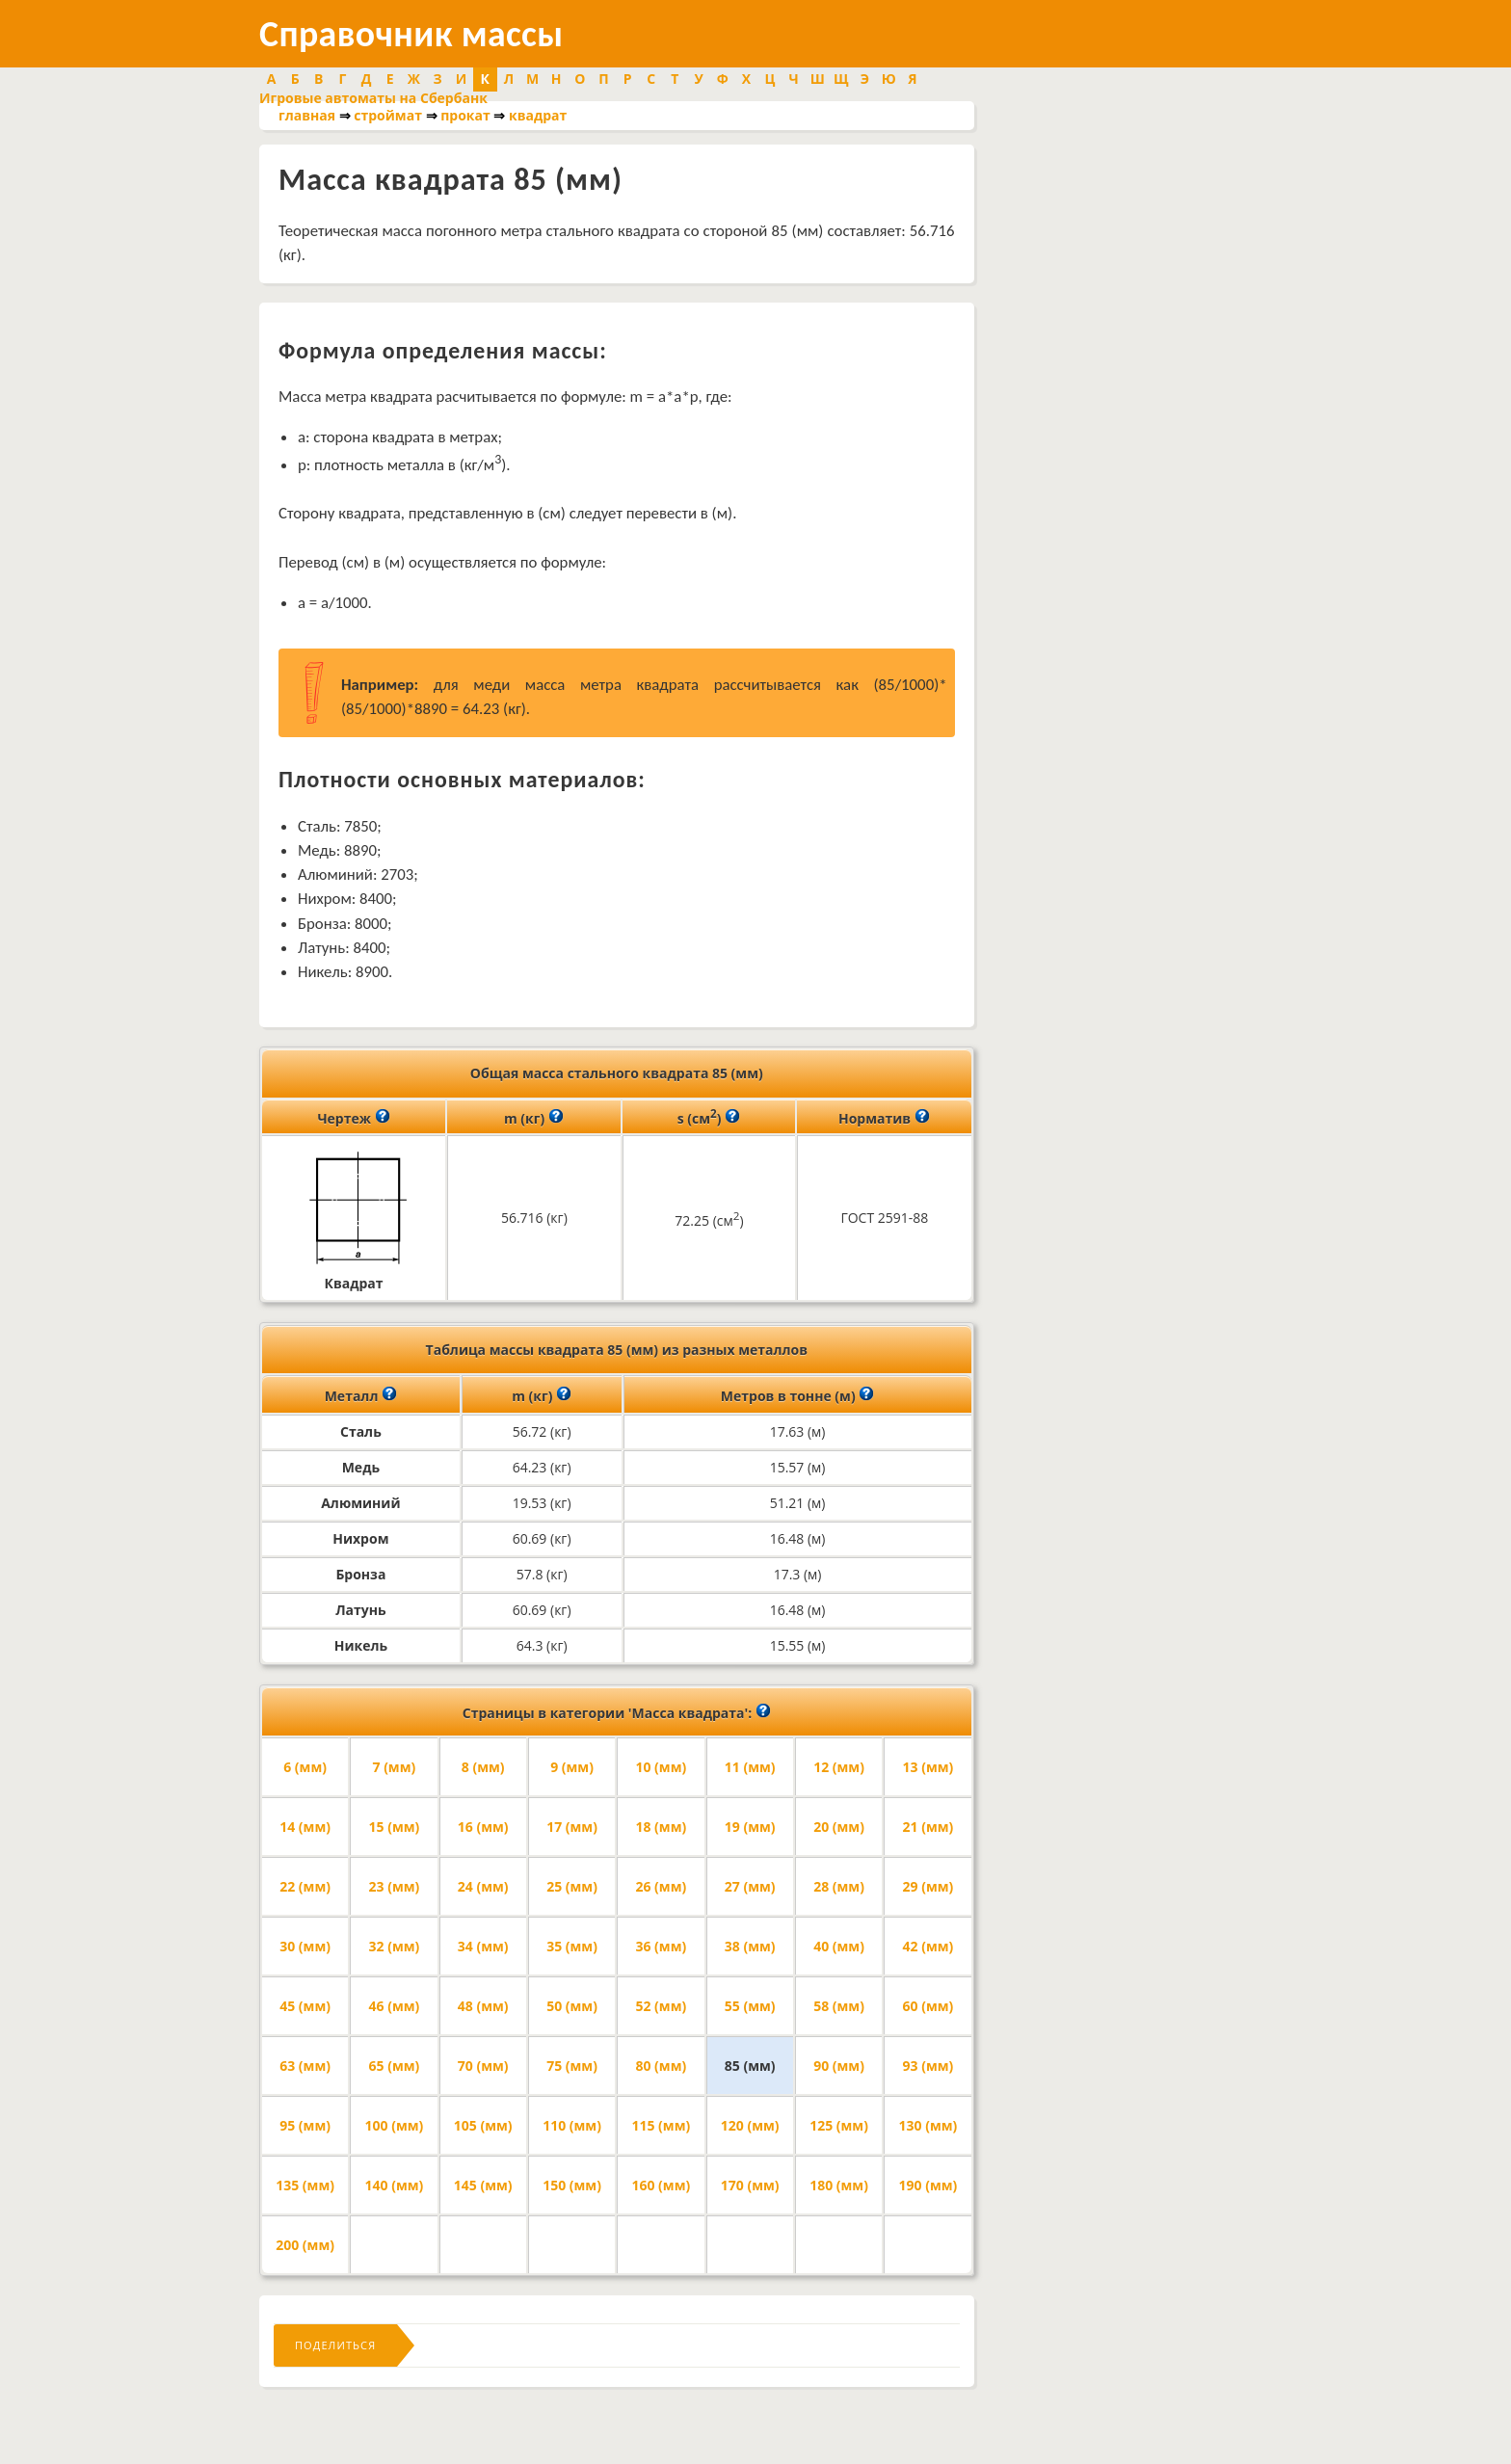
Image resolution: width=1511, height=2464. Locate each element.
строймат (388, 115)
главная (306, 115)
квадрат (538, 115)
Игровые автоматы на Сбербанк (373, 98)
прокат (465, 115)
